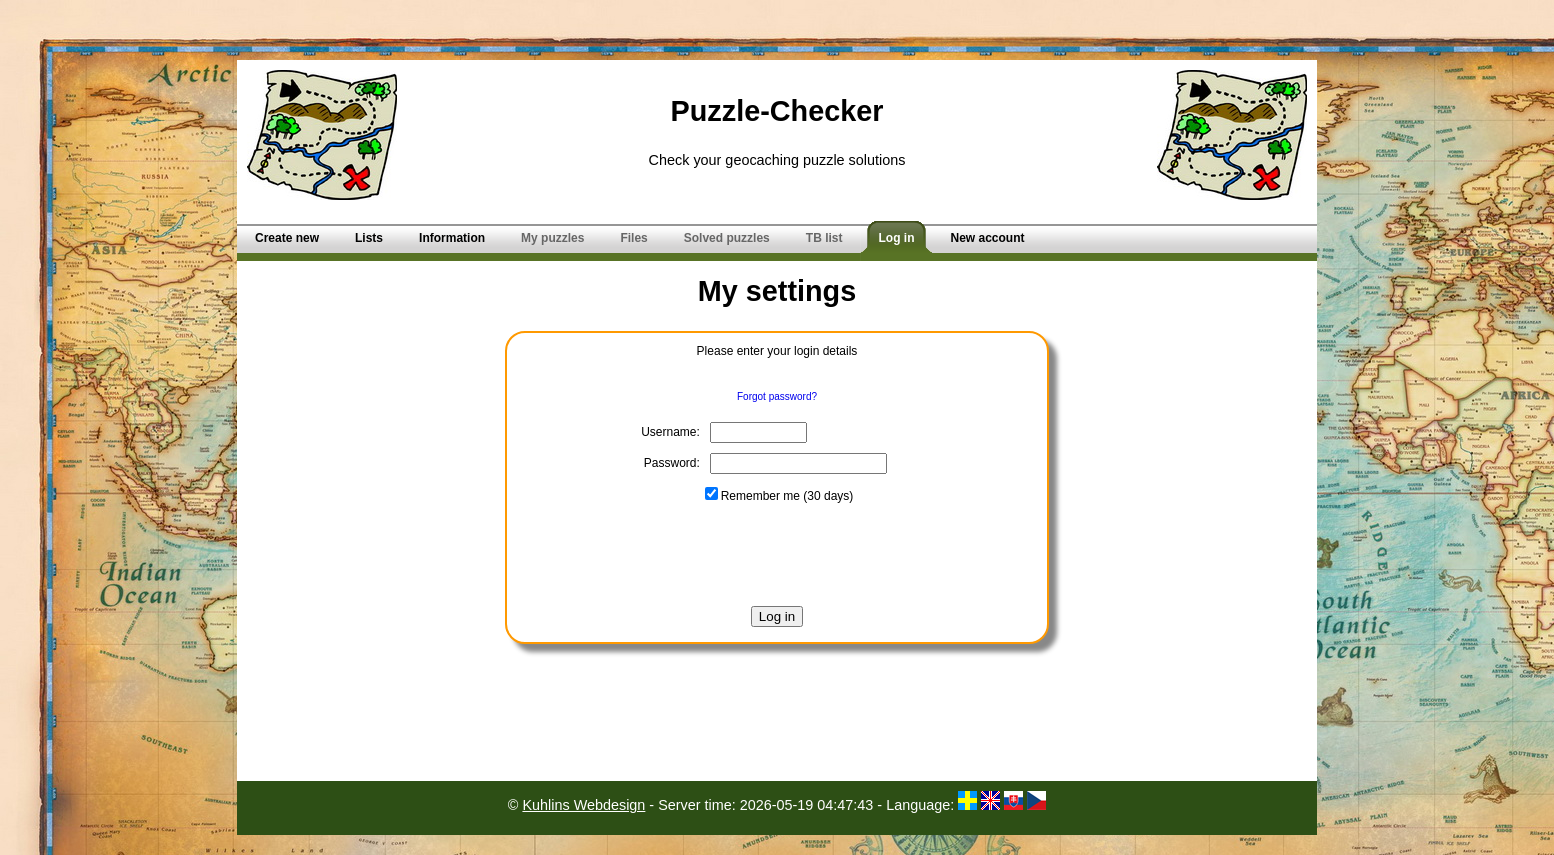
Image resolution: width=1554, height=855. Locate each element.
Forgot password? (777, 396)
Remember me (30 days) (779, 496)
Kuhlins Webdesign (583, 805)
